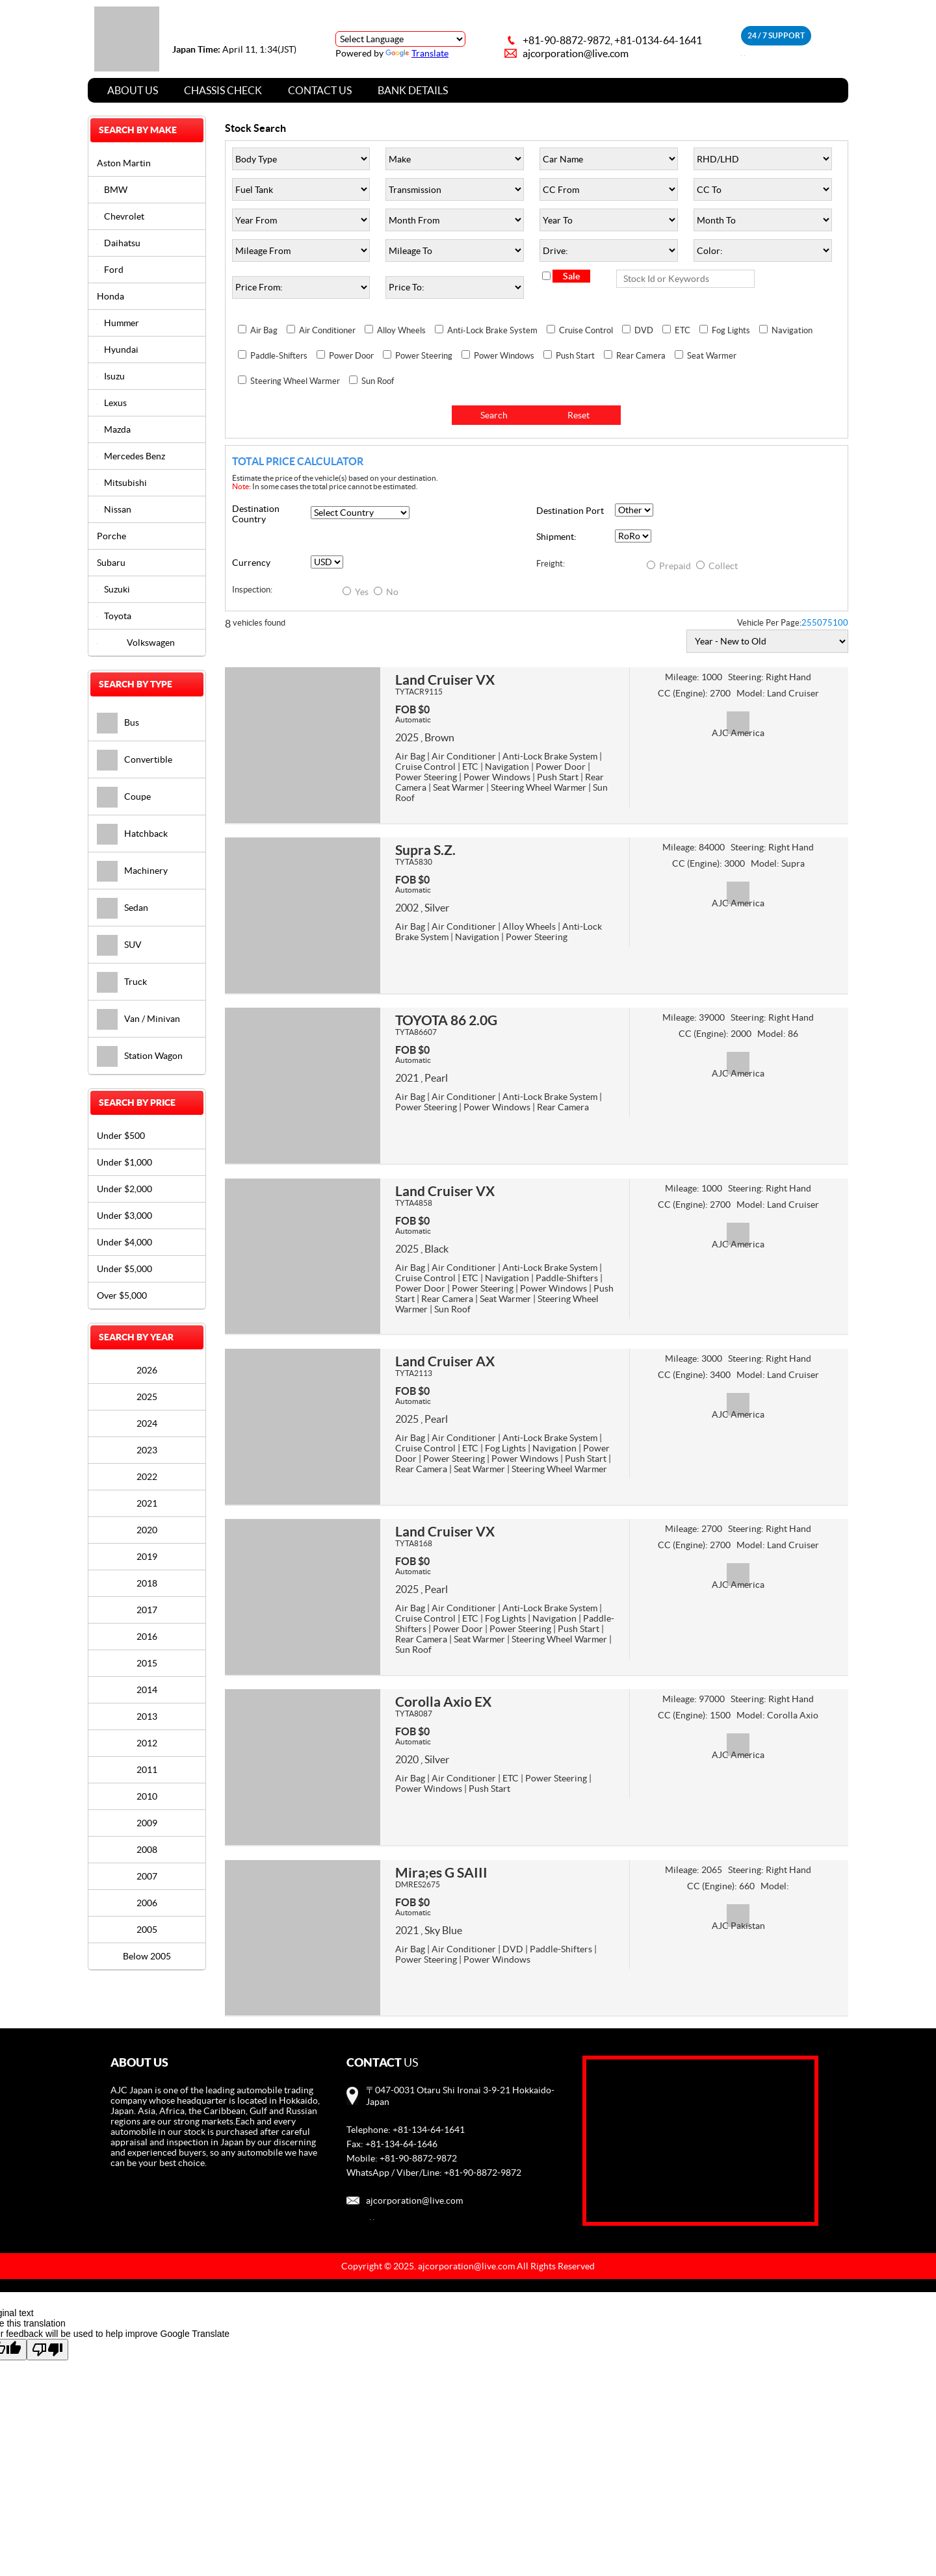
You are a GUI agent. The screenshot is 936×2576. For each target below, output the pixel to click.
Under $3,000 (124, 1215)
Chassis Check (223, 90)
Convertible (134, 759)
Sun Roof (377, 381)
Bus (118, 722)
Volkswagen (136, 642)
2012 (146, 1743)
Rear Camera (641, 356)
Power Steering (423, 356)
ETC (682, 330)
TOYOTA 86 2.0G (446, 1020)
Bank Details (413, 90)
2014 (146, 1690)
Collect (717, 566)
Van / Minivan (138, 1018)
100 (840, 623)
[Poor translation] (47, 2349)
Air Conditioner (327, 330)
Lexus (112, 403)
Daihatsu (118, 243)
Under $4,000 (124, 1242)
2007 (146, 1876)
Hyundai (117, 349)
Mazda (114, 429)
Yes (356, 592)
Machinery (132, 870)
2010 (146, 1796)
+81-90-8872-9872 (418, 2158)
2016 (146, 1636)
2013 (146, 1716)
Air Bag (264, 330)
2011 (146, 1770)
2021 (407, 1078)
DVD (643, 330)
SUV (119, 944)
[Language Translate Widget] (400, 39)
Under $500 (121, 1135)
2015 (146, 1663)
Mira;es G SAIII (441, 1872)
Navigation (792, 330)
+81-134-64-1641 (429, 2129)
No (386, 592)
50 (817, 623)
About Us (132, 90)
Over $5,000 (122, 1295)
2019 (146, 1556)
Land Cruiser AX (445, 1361)
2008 (146, 1849)
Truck (122, 981)
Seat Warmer (711, 356)
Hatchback (132, 833)
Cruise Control (586, 330)
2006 (146, 1903)
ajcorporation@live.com (576, 53)
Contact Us (320, 90)
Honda (110, 296)
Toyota (114, 616)
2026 (146, 1370)
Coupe (124, 796)
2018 (146, 1583)
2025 (407, 737)
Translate (416, 53)
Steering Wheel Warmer (295, 381)
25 (806, 623)
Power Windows (504, 356)
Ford (110, 269)
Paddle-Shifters (278, 356)
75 (827, 623)
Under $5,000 (124, 1269)
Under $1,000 (124, 1162)
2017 (146, 1610)
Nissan (114, 509)
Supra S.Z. (425, 850)
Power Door (351, 356)
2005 (146, 1929)
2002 (407, 907)
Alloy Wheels (401, 330)
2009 (146, 1823)
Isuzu (111, 376)
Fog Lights (731, 330)
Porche (111, 536)
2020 (407, 1759)
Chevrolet (120, 216)
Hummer (118, 323)
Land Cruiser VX (445, 679)
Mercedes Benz (131, 456)
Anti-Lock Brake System (492, 330)
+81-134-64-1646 (401, 2144)
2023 (146, 1450)
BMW (112, 190)
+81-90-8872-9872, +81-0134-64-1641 (612, 40)
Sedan (122, 907)
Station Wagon (140, 1055)
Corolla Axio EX (443, 1701)
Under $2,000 (124, 1189)
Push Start (575, 356)
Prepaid (670, 566)
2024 (146, 1423)
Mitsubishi (122, 483)
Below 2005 (147, 1956)
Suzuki (113, 589)
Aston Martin (124, 163)
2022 (146, 1477)
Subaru (111, 562)
